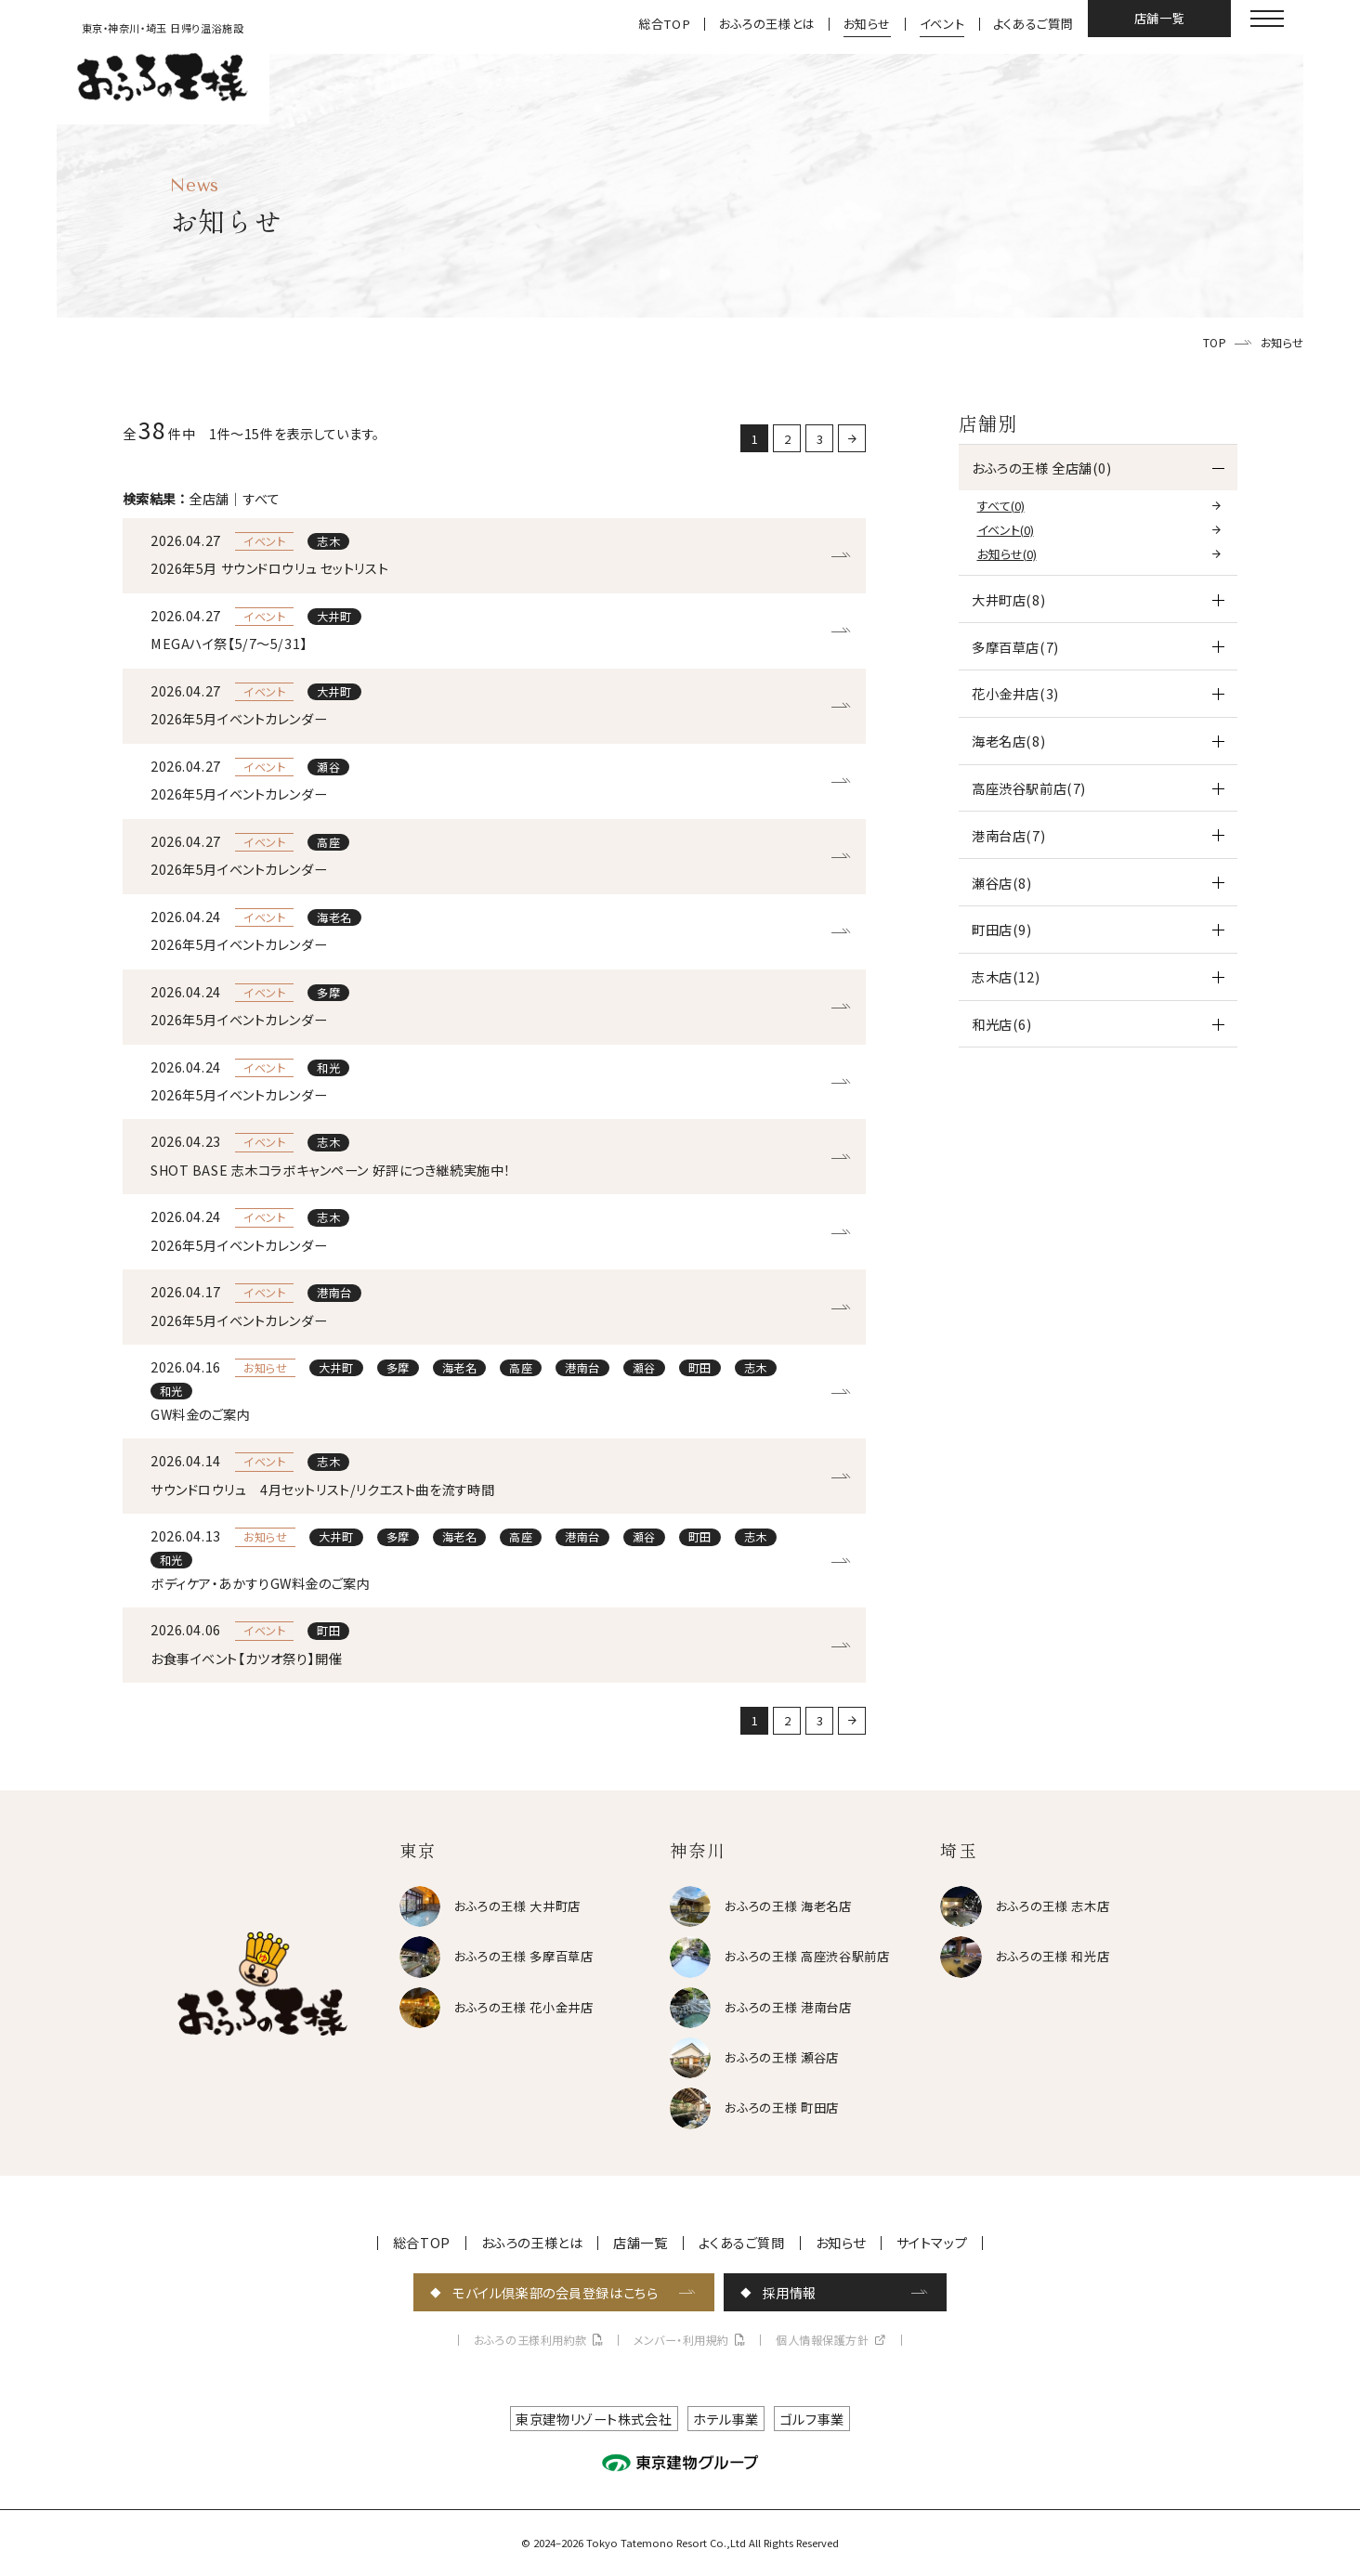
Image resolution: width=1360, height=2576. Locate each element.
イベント (942, 24)
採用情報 (790, 2292)
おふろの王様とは (767, 24)
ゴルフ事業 (812, 2418)
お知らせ (867, 24)
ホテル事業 (726, 2418)
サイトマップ (931, 2242)
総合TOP (664, 24)
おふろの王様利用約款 (530, 2340)
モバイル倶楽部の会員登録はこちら (555, 2292)
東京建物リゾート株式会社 (594, 2418)
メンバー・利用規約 (681, 2340)
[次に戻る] (852, 438)
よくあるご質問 (1033, 24)
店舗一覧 (1159, 18)
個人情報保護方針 (822, 2340)
